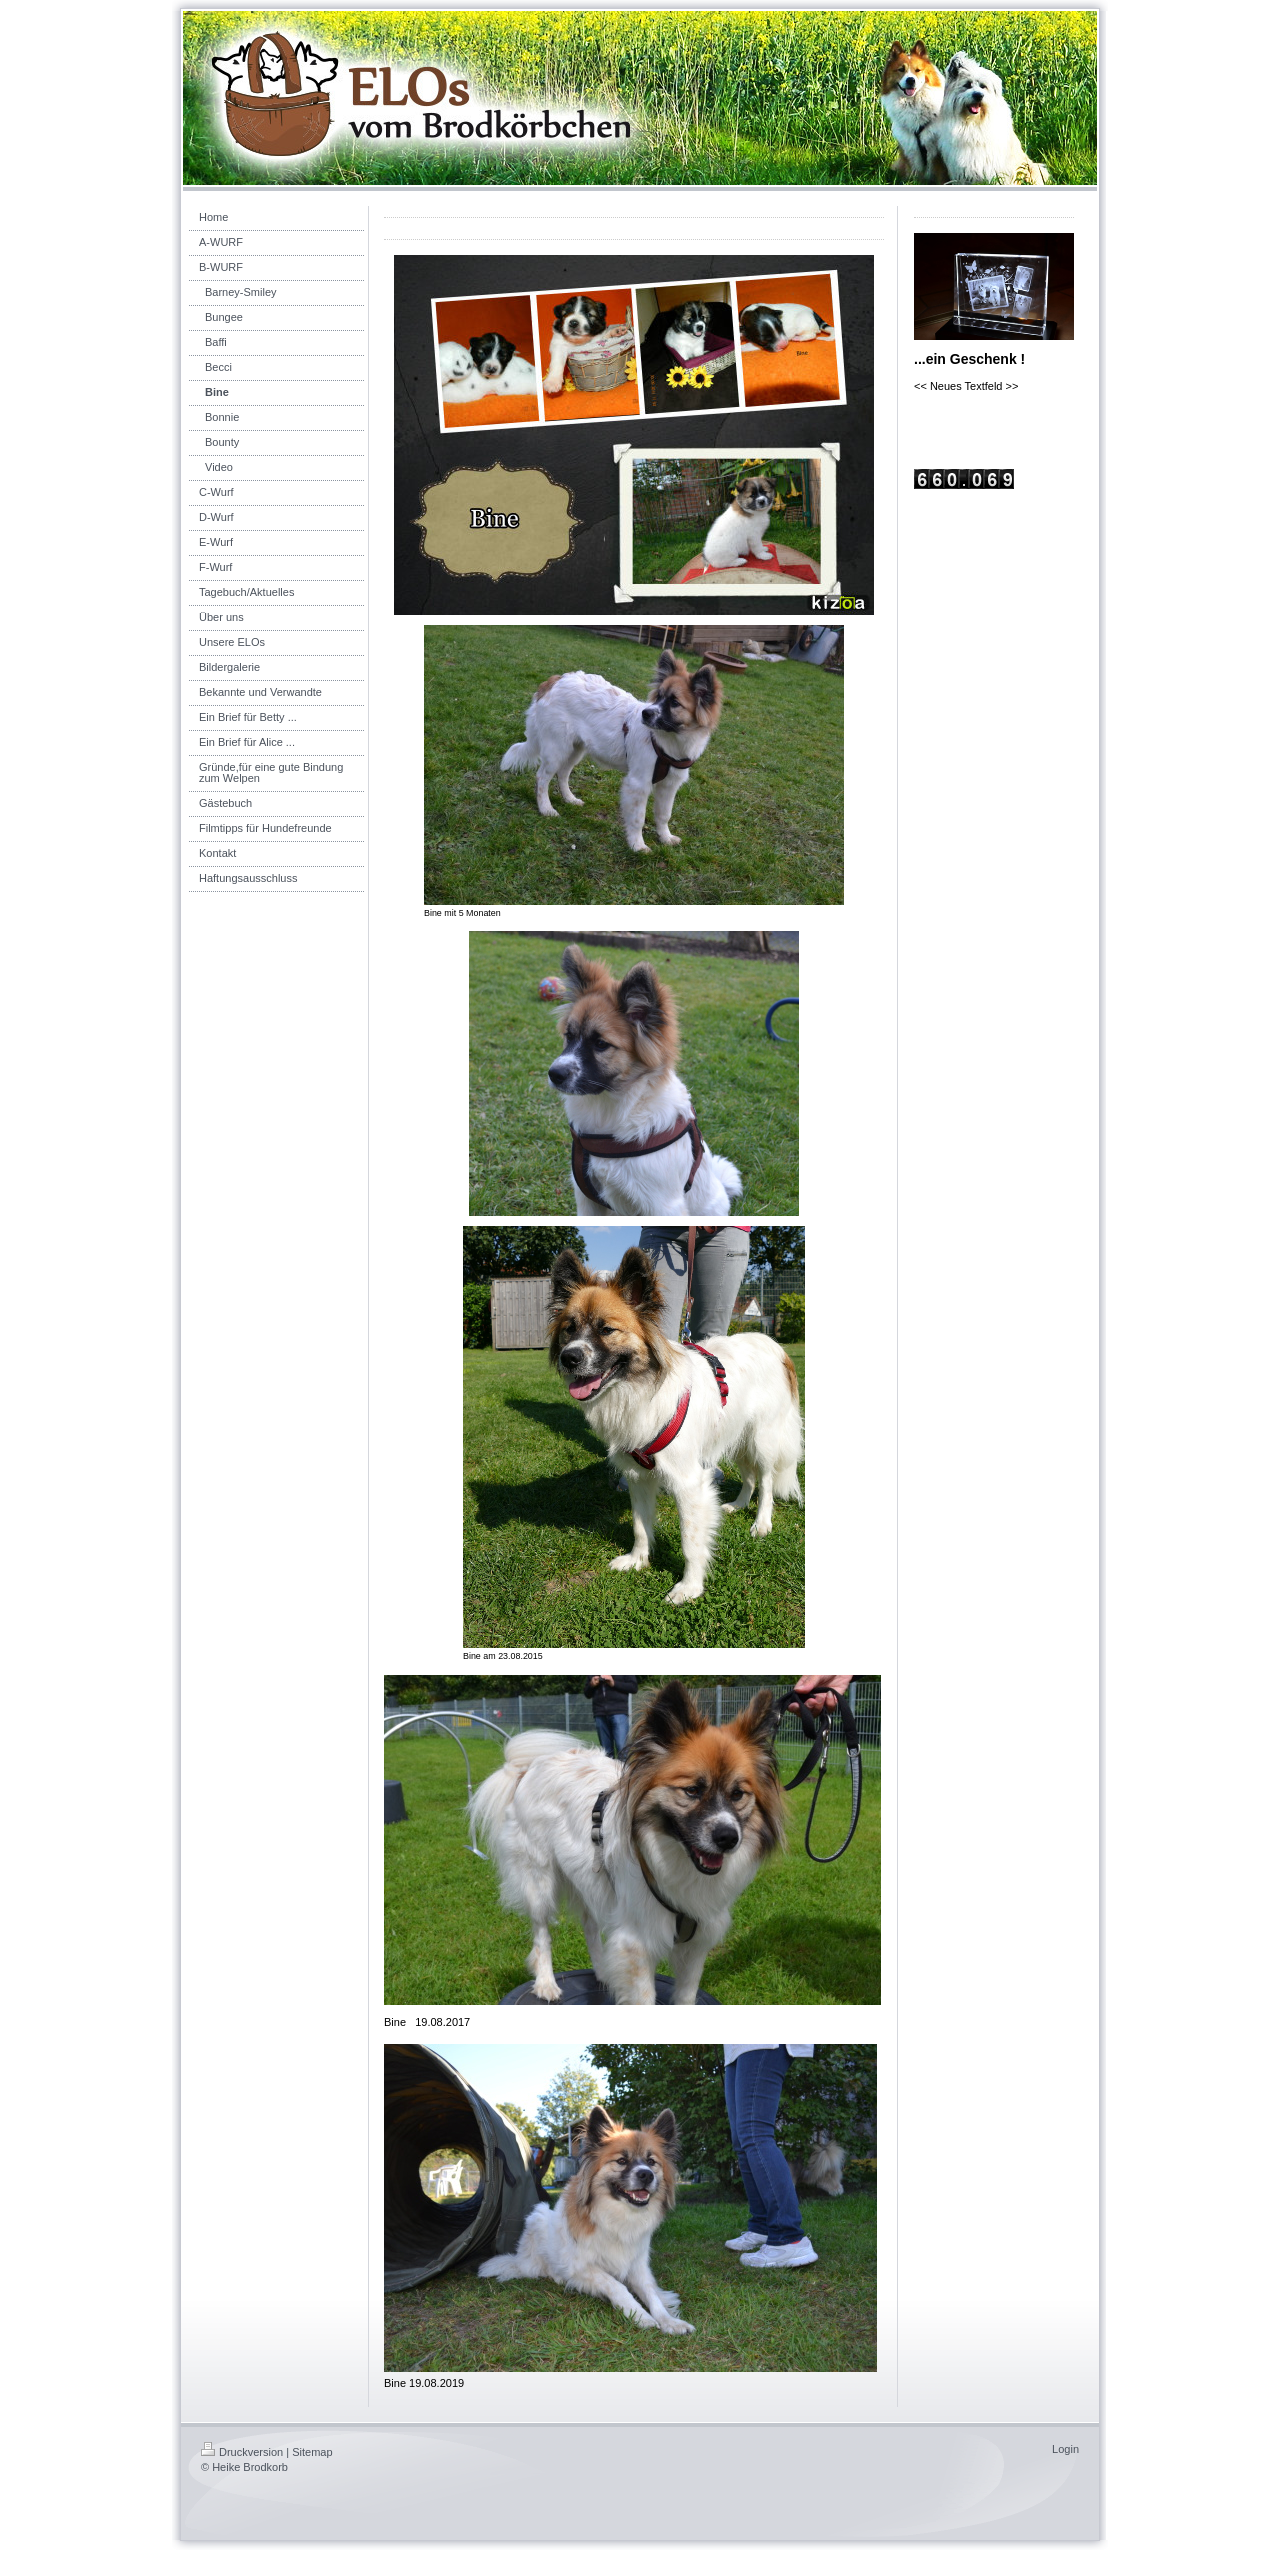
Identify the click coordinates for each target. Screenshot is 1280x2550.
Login (1065, 2449)
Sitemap (312, 2452)
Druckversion (242, 2452)
